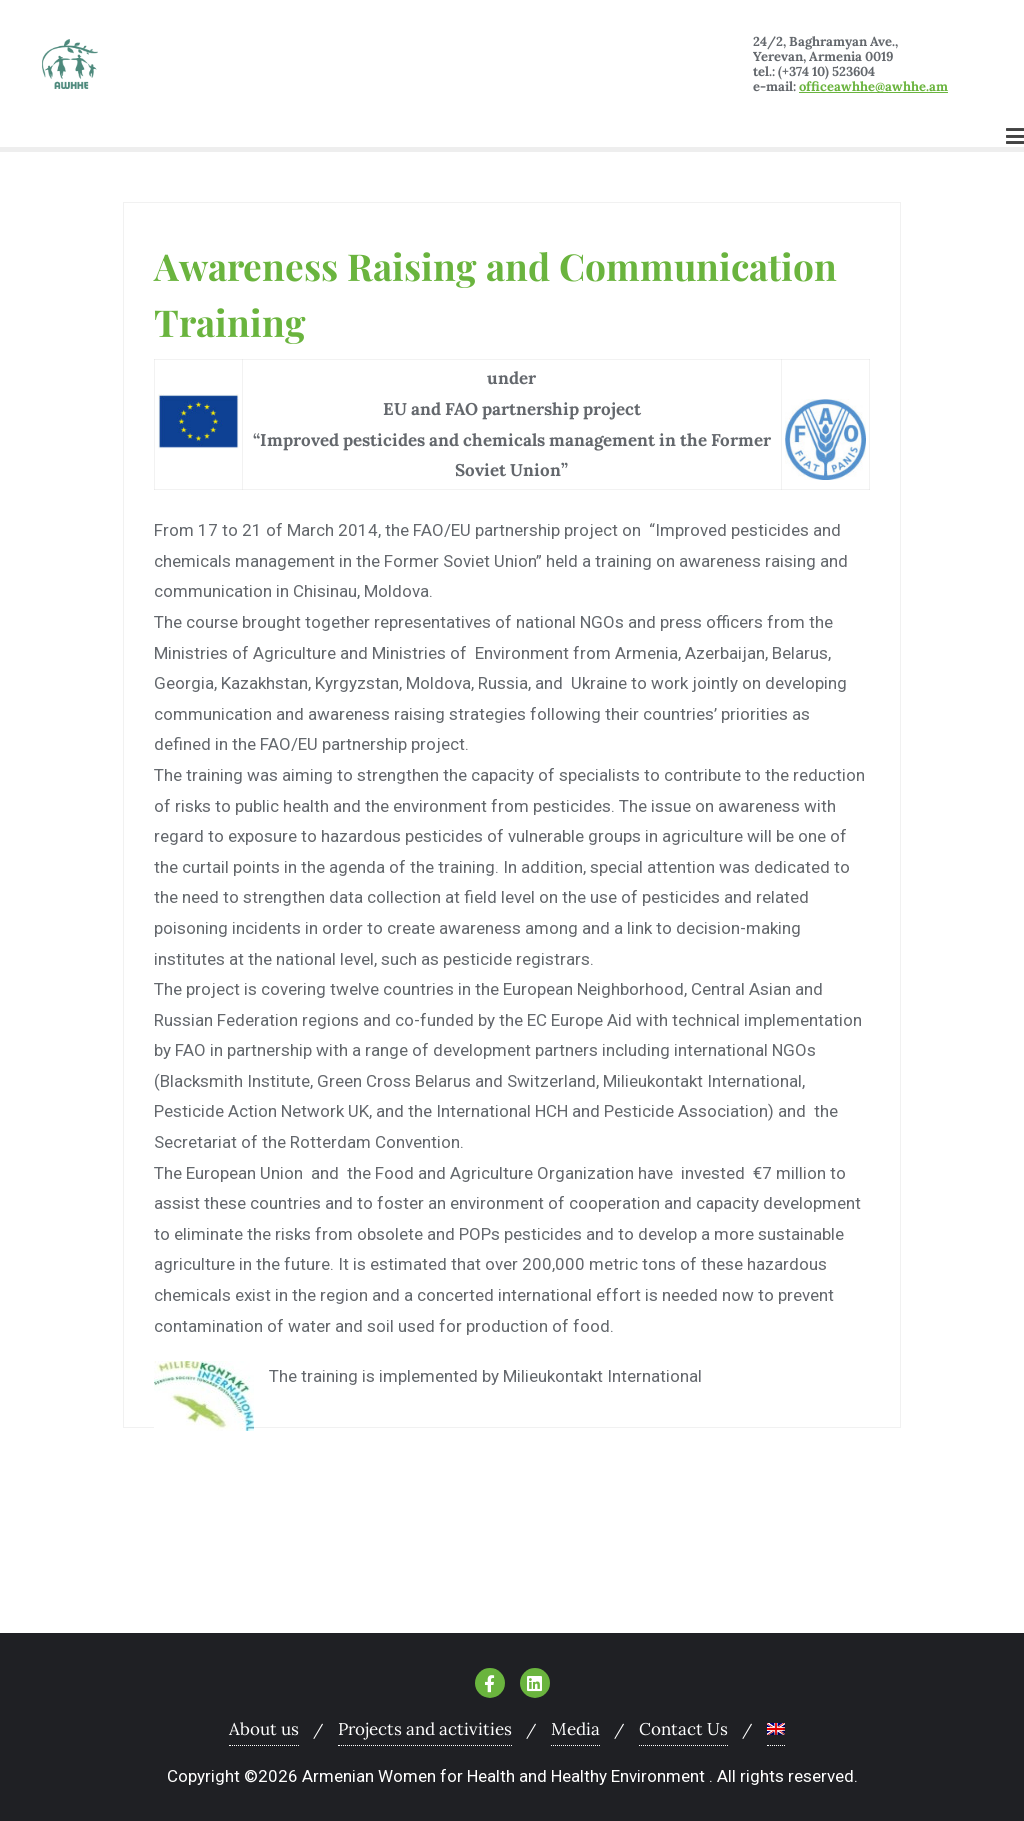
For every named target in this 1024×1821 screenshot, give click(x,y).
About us (264, 1729)
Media (575, 1729)
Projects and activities (425, 1729)
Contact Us (683, 1729)
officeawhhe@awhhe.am (873, 86)
